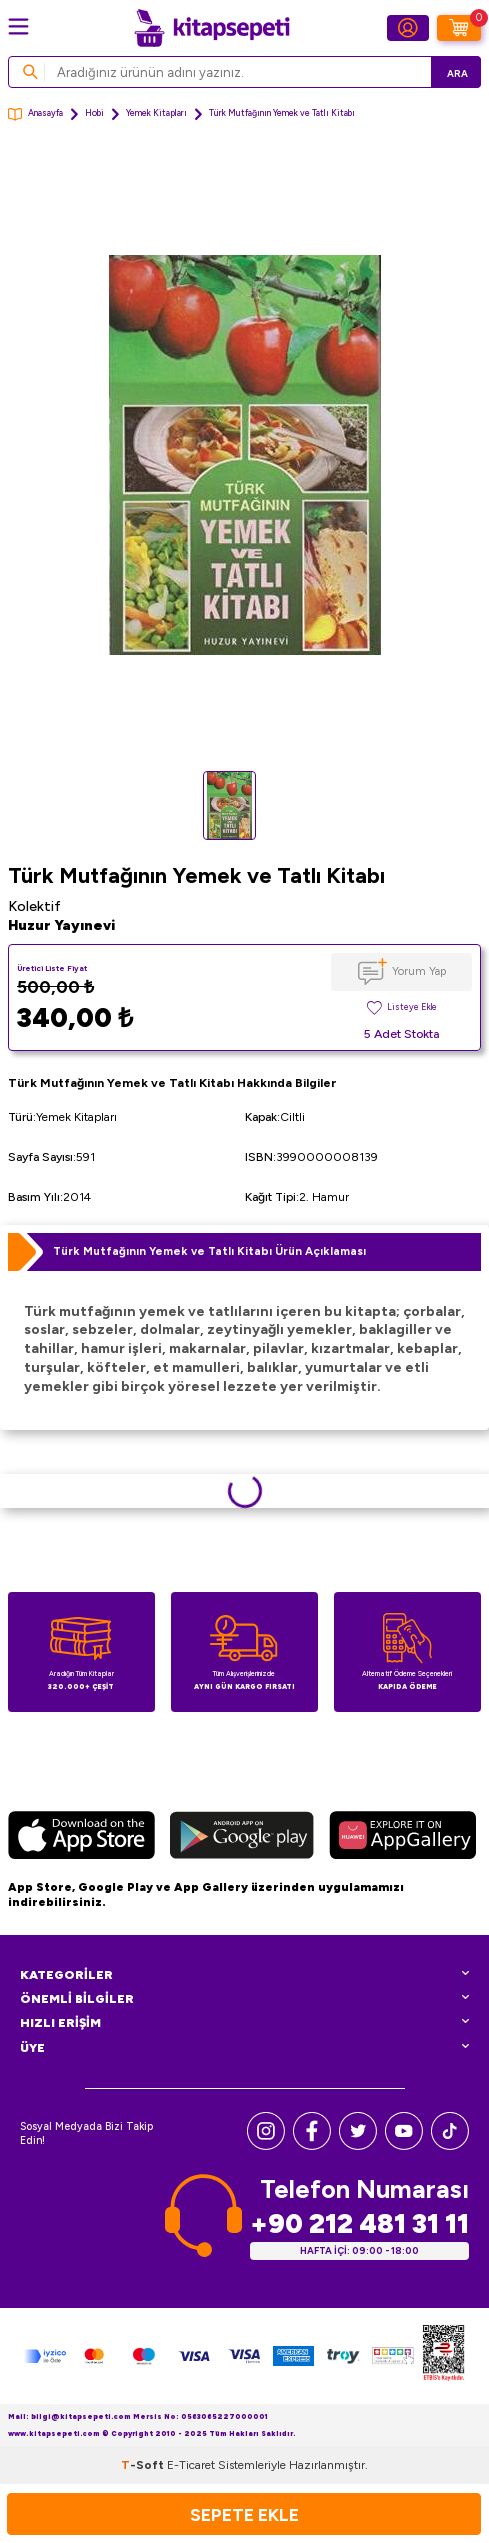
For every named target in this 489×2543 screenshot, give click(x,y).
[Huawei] (402, 1838)
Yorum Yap (419, 971)
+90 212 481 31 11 (359, 2223)
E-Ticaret (191, 2465)
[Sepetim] (459, 28)
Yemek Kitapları (156, 113)
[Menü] (18, 26)
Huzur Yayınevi (61, 925)
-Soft (144, 2465)
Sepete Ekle (244, 2514)
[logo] (212, 28)
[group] (244, 455)
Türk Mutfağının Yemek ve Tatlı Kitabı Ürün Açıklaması (209, 1251)
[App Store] (81, 1838)
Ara (457, 73)
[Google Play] (242, 1838)
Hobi (94, 113)
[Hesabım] (408, 28)
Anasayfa (35, 114)
